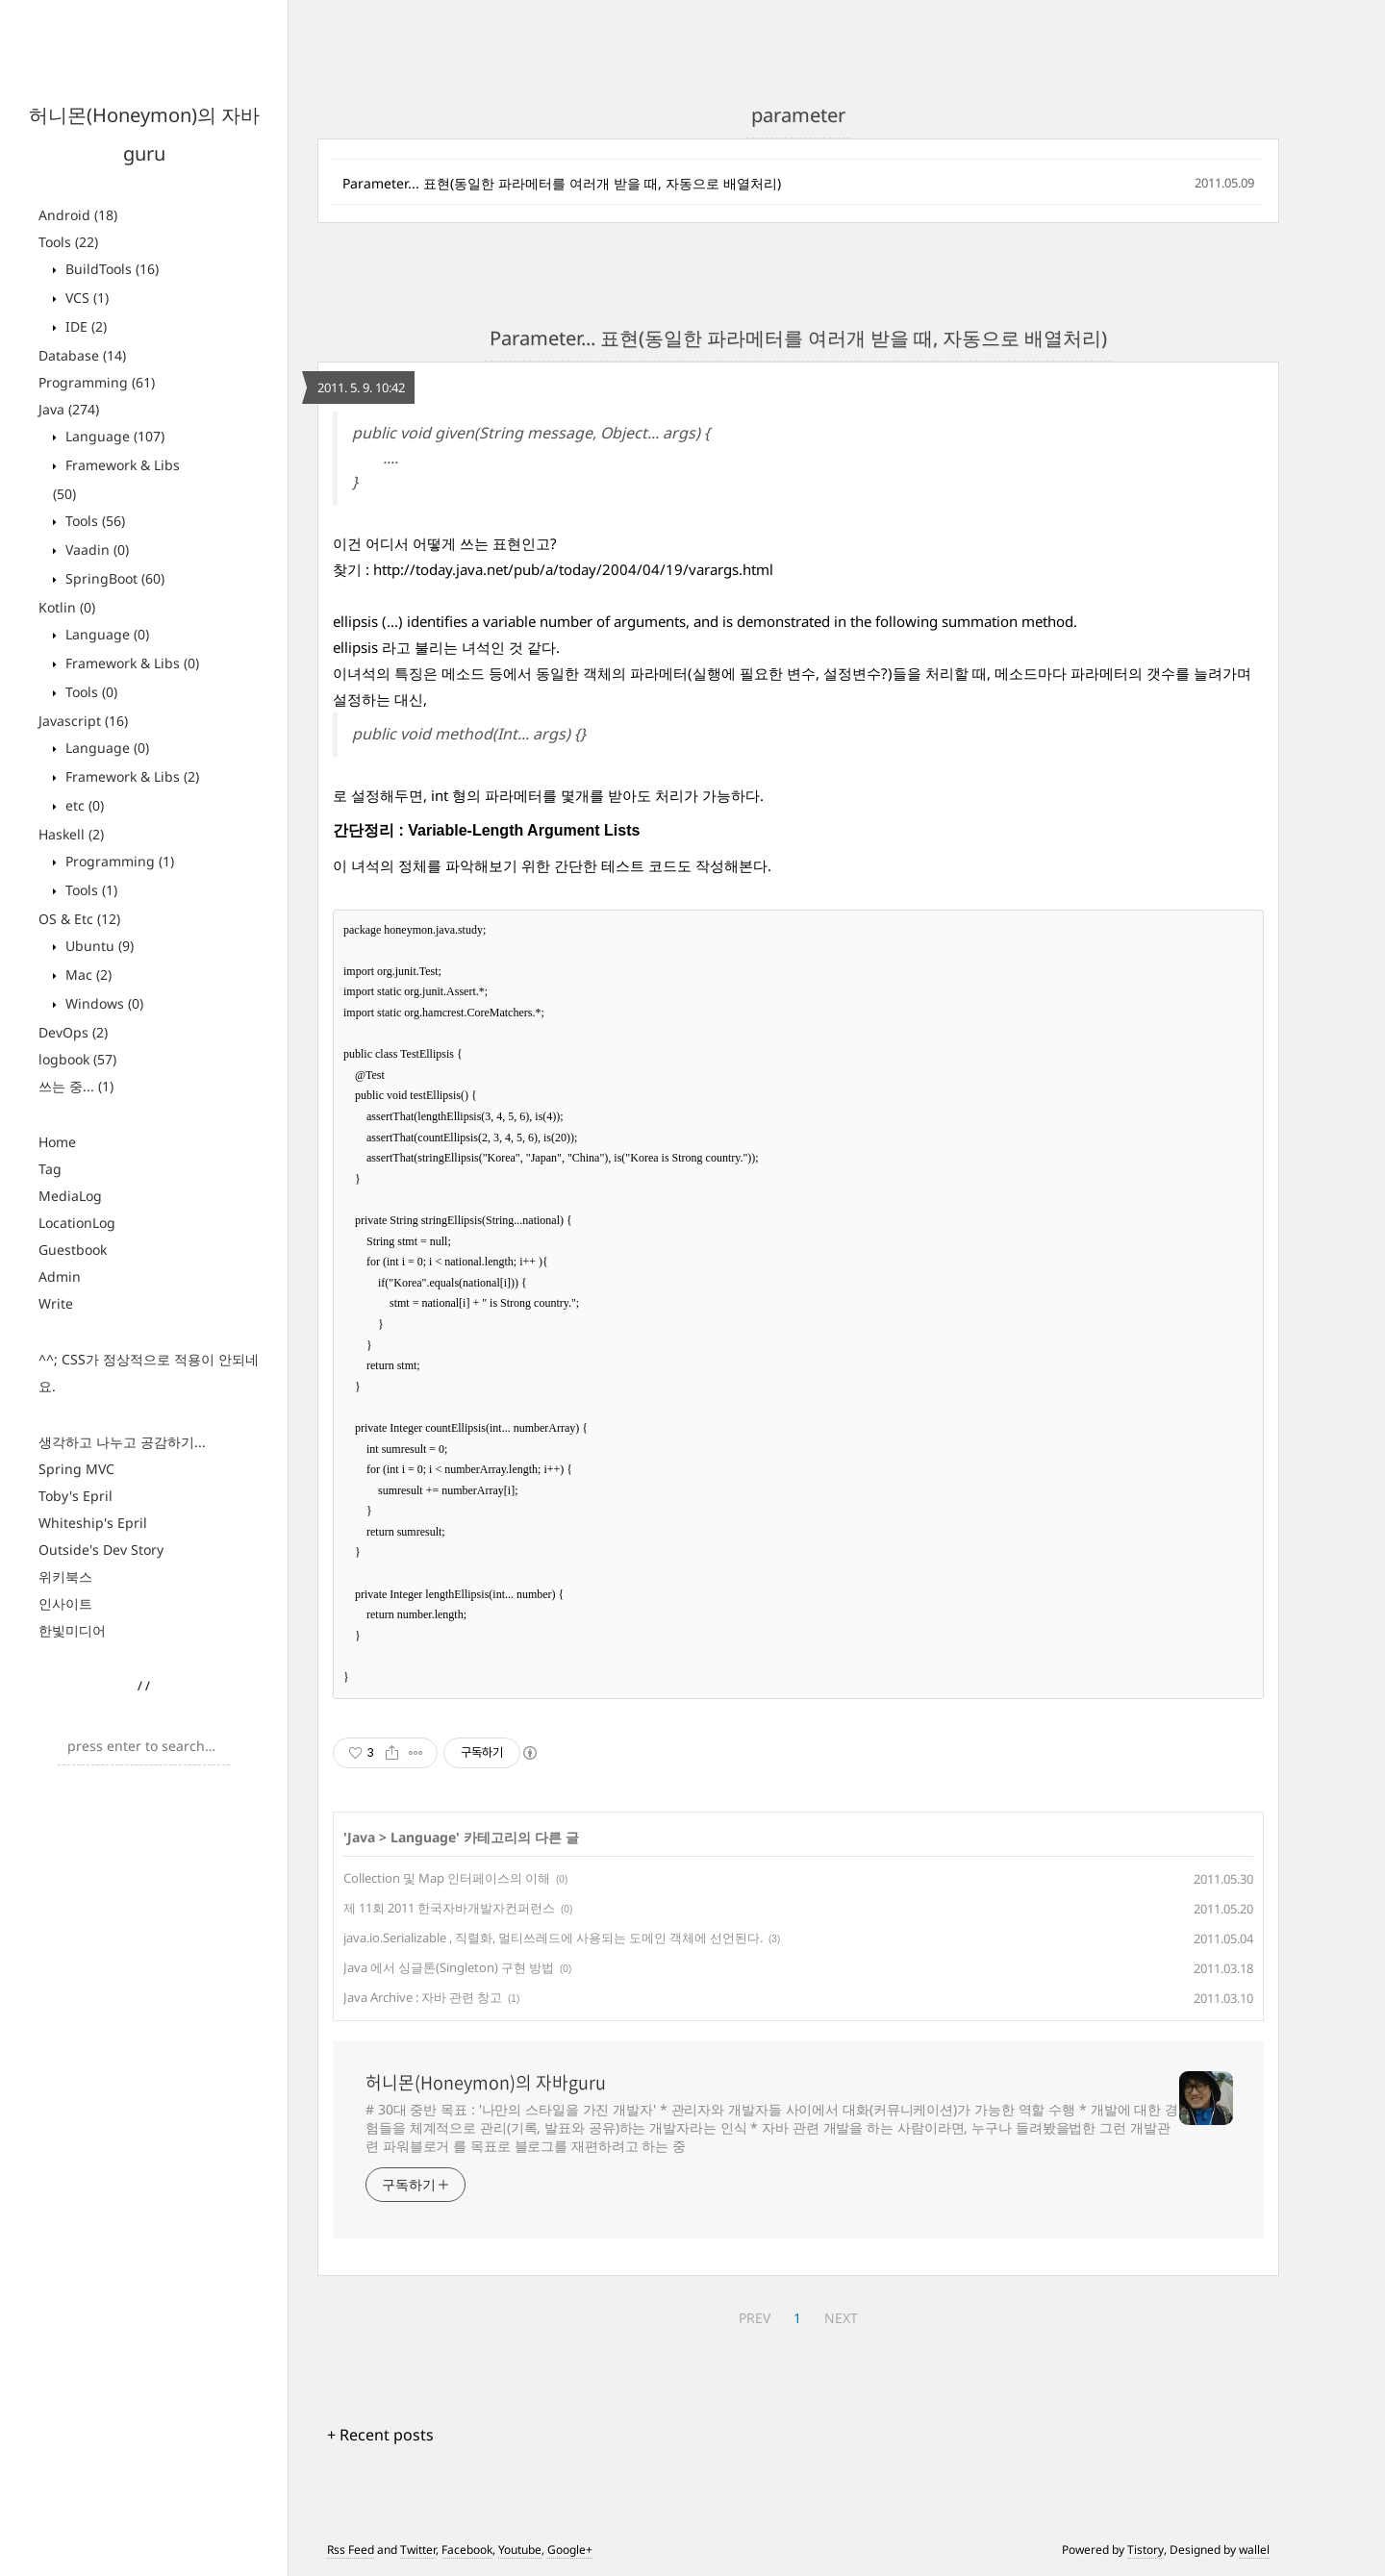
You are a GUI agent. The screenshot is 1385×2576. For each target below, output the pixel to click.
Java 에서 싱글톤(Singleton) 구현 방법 (448, 1967)
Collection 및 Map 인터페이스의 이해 (446, 1878)
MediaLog (70, 1196)
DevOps (73, 1032)
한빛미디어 (72, 1630)
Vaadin (95, 549)
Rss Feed (350, 2549)
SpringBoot (113, 578)
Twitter (418, 2549)
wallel (1254, 2549)
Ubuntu (98, 946)
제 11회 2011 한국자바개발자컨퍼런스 (449, 1907)
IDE (84, 326)
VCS (85, 297)
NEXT (841, 2318)
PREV (754, 2318)
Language (113, 436)
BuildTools (110, 269)
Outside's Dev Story (101, 1549)
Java (68, 409)
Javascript (83, 721)
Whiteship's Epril (92, 1522)
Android (77, 215)
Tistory (1145, 2549)
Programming (96, 382)
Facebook (466, 2549)
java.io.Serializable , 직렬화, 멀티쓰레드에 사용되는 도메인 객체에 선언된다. (553, 1937)
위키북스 (65, 1576)
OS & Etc (79, 919)
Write (55, 1303)
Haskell (71, 834)
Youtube (519, 2549)
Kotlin (66, 607)
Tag (50, 1169)
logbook (77, 1059)
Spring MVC (76, 1469)
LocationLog (76, 1222)
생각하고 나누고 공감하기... (122, 1442)
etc (83, 805)
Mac (87, 974)
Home (57, 1142)
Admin (59, 1276)
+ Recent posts (380, 2434)
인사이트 (65, 1603)
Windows (102, 1003)
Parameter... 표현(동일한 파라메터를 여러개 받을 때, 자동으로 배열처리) (561, 183)
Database (82, 355)
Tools (68, 242)
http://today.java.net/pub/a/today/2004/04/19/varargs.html (573, 569)
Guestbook (72, 1249)
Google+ (569, 2549)
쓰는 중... (75, 1086)
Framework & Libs (130, 663)
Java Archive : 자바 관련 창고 (422, 1997)
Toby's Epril (75, 1496)
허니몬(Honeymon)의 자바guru (485, 2082)
